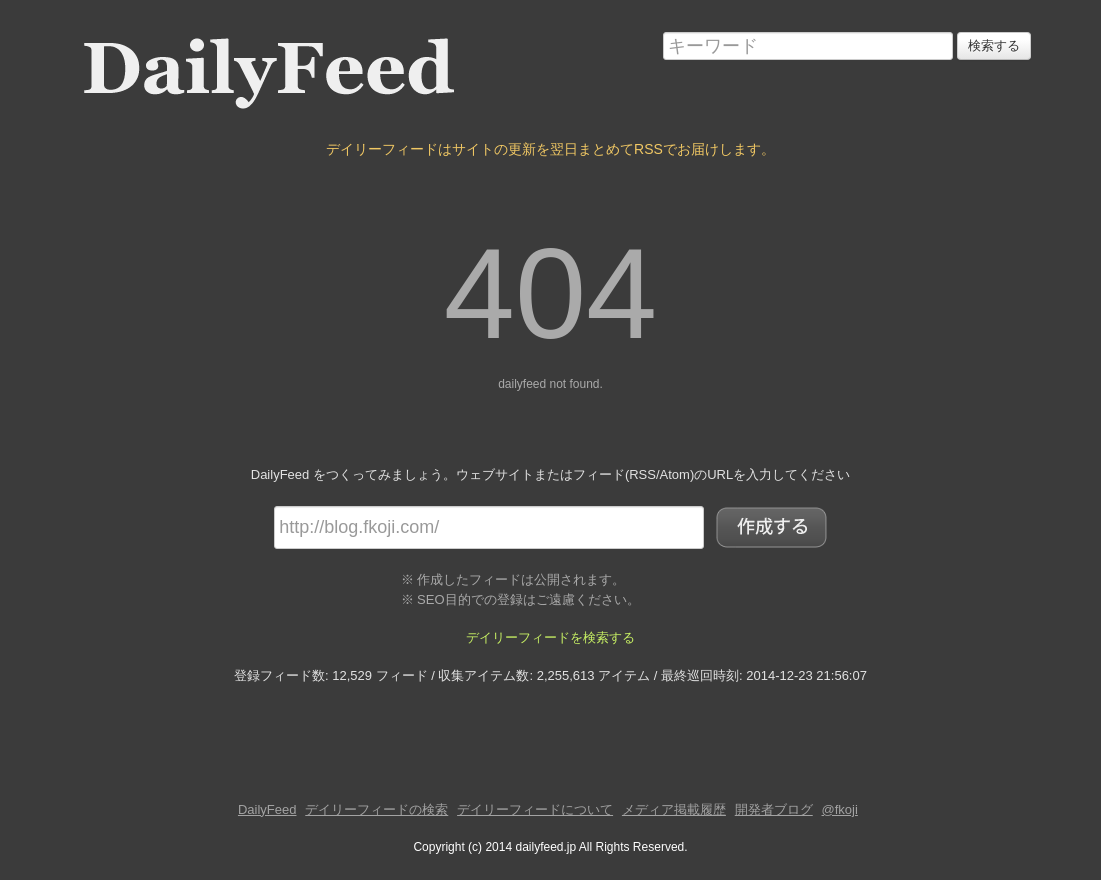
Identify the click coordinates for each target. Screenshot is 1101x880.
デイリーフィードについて (535, 809)
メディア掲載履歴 (674, 809)
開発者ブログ (774, 809)
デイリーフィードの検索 (376, 809)
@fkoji (840, 809)
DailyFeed (267, 809)
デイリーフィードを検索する (550, 637)
